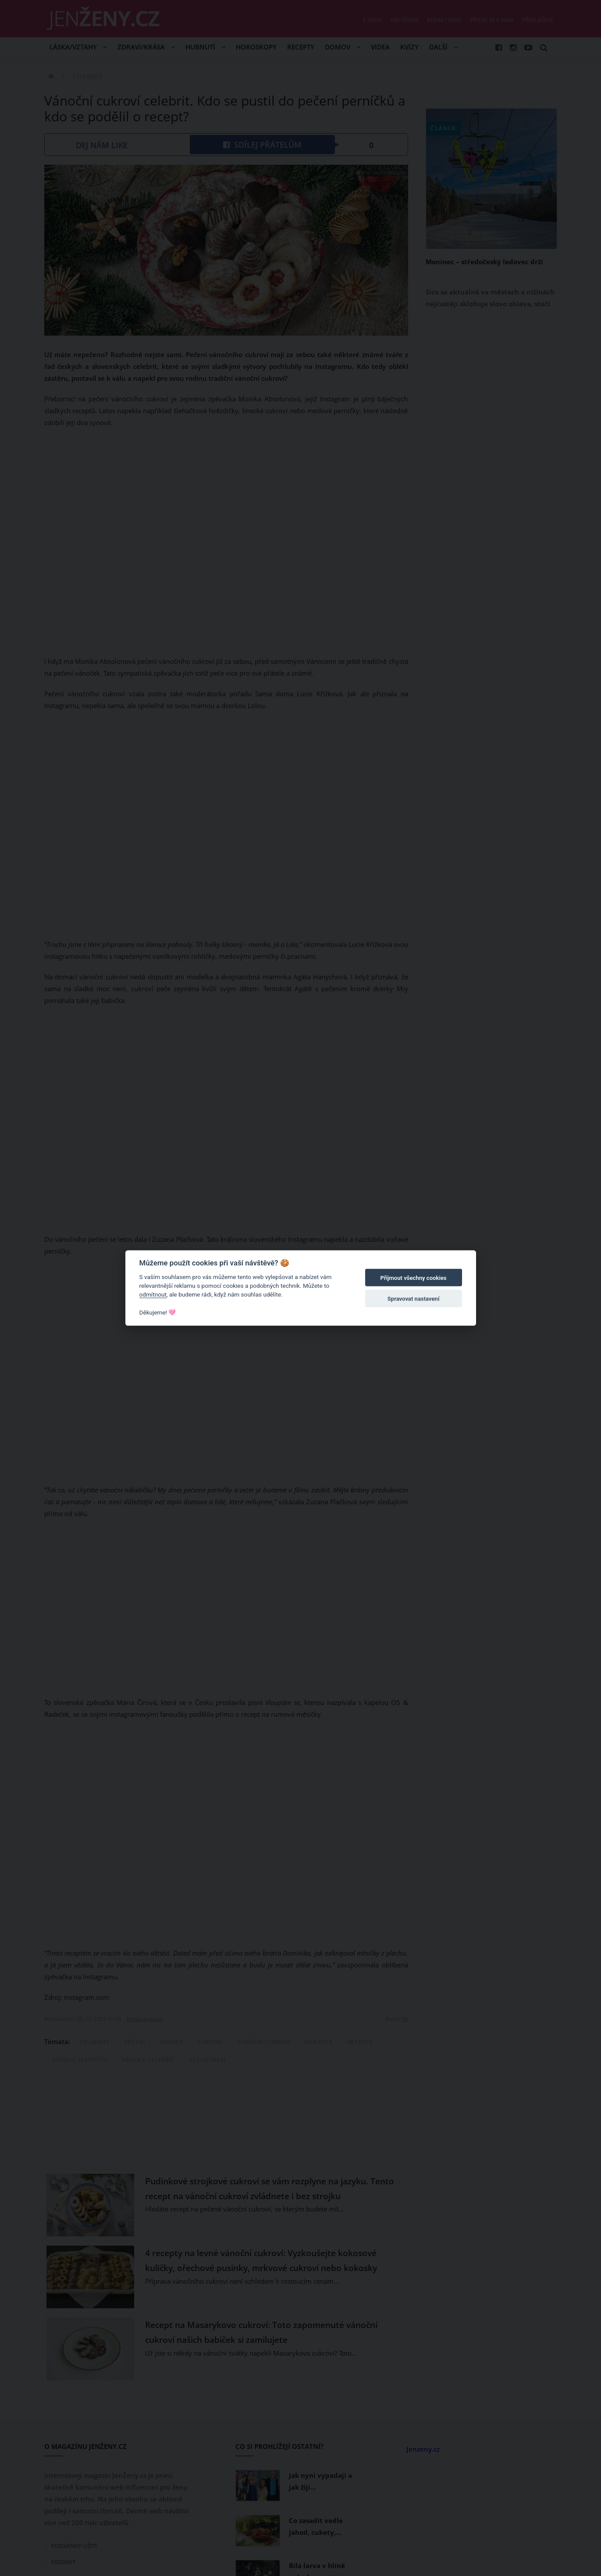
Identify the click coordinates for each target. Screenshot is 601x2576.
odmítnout (153, 1294)
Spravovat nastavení (414, 1299)
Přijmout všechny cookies (414, 1278)
